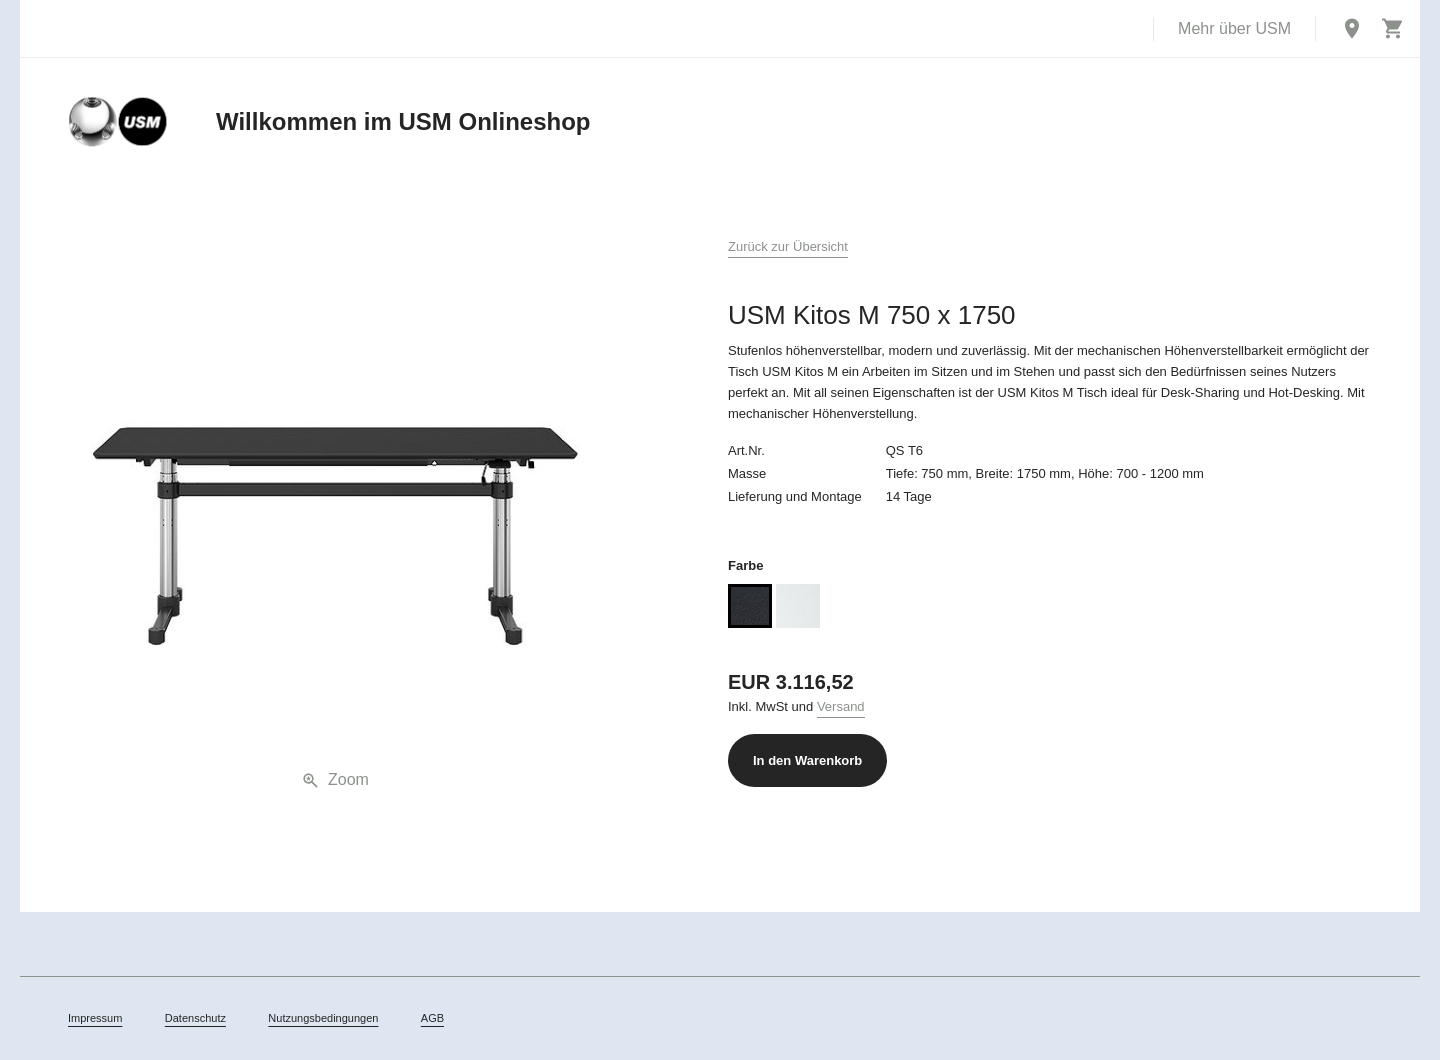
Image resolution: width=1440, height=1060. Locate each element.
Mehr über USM (1234, 28)
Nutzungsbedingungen (323, 1018)
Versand (841, 706)
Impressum (95, 1018)
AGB (432, 1018)
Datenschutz (195, 1018)
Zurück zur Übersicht (788, 246)
